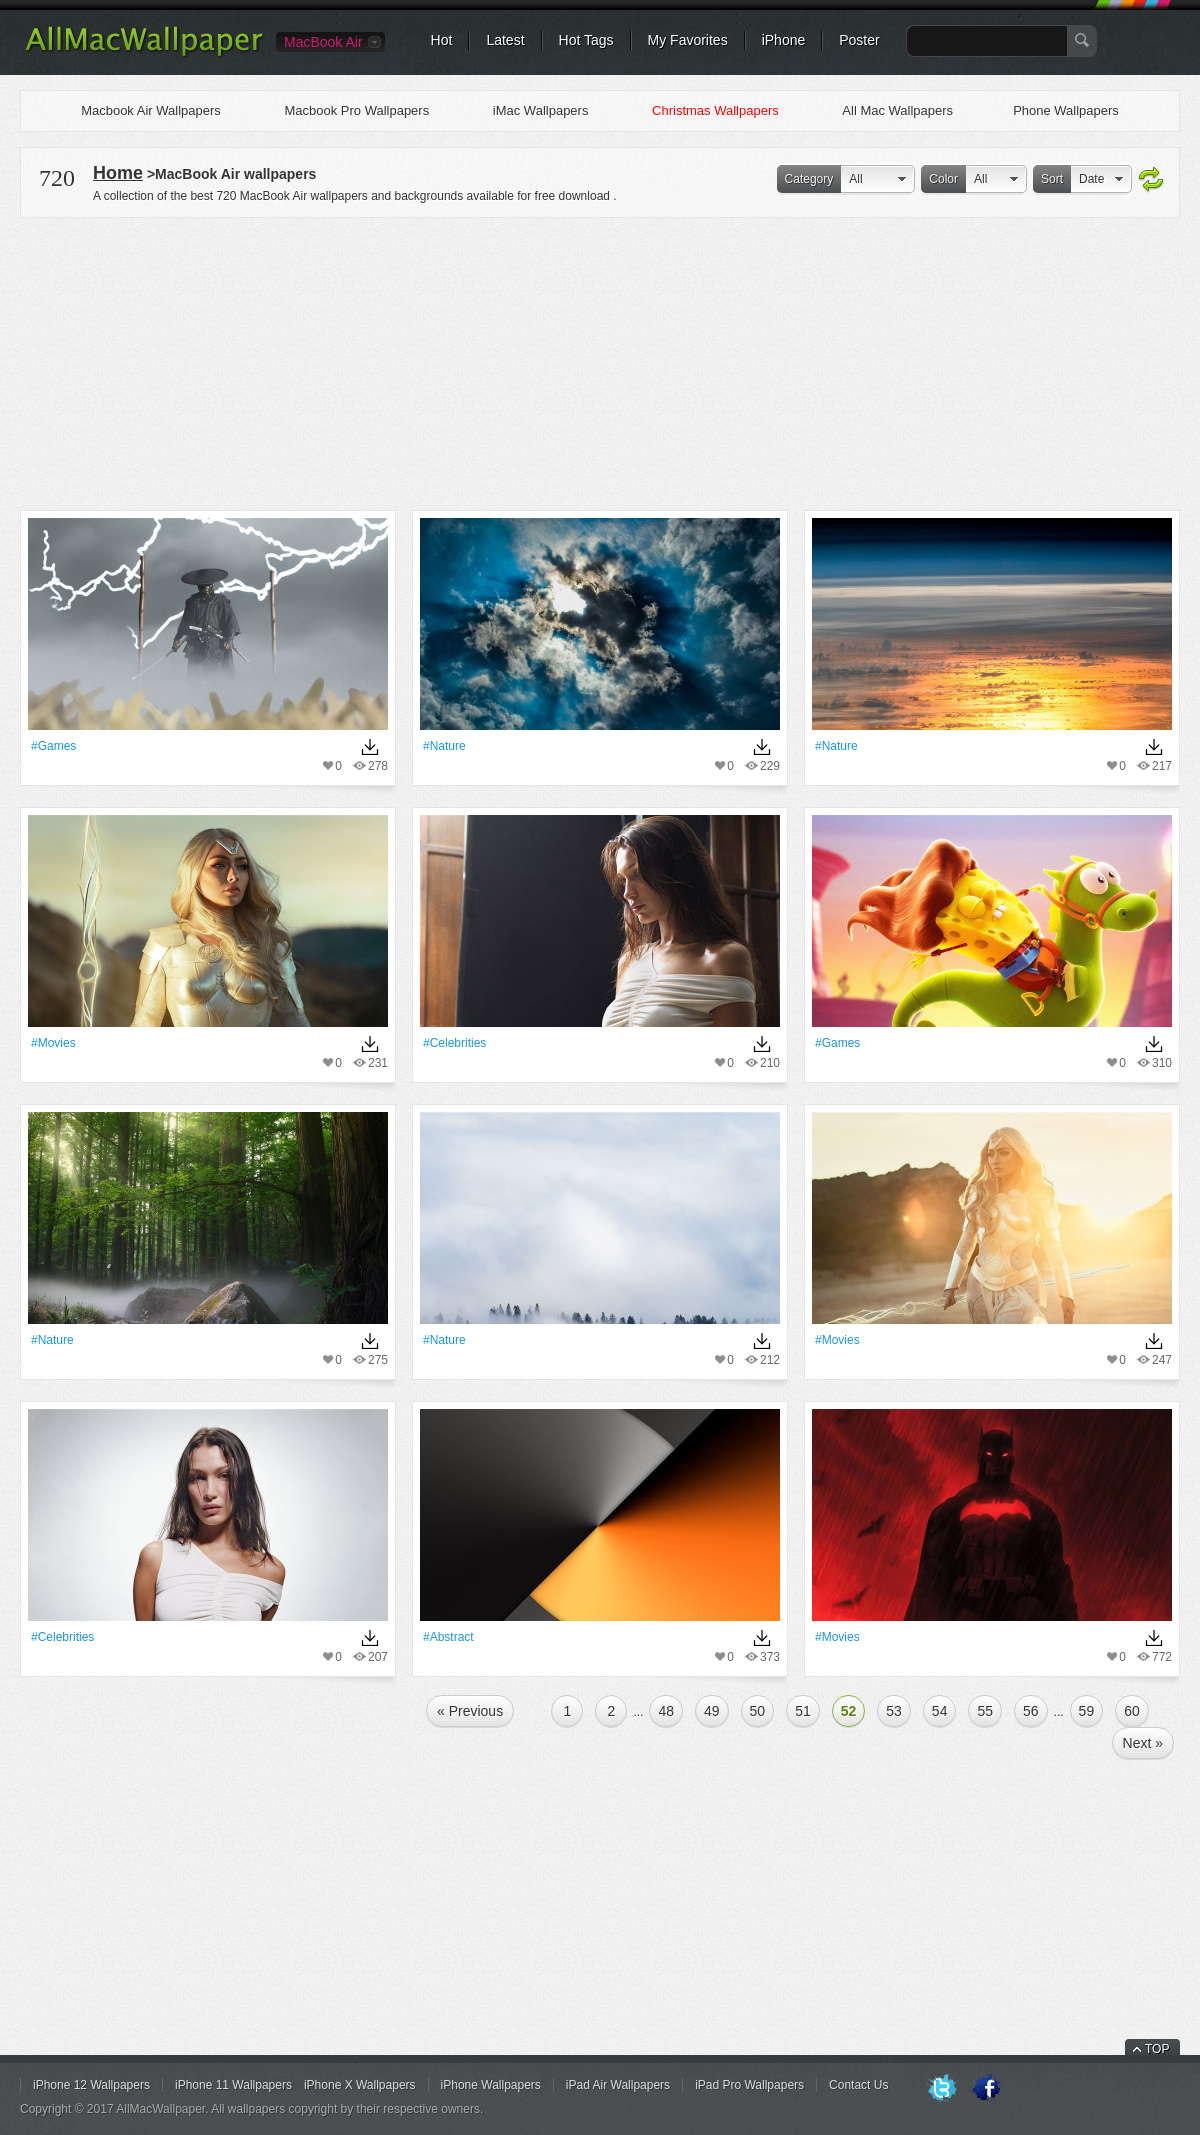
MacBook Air (323, 42)
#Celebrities (454, 1043)
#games (53, 746)
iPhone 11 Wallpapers (233, 2085)
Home (118, 173)
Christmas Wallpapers (715, 110)
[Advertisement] (600, 361)
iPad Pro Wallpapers (749, 2085)
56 (1031, 1711)
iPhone (784, 40)
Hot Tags (586, 40)
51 (803, 1711)
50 (758, 1711)
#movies (53, 1043)
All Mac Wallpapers (897, 110)
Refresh (1151, 180)
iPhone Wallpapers (491, 2085)
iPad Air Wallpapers (618, 2085)
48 (666, 1711)
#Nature (444, 746)
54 (940, 1711)
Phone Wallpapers (1066, 110)
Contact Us (858, 2085)
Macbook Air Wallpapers (151, 110)
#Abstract (448, 1637)
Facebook (986, 2089)
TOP (1157, 2049)
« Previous (470, 1711)
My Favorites (688, 40)
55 (985, 1711)
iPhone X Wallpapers (360, 2085)
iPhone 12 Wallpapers (91, 2085)
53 (894, 1711)
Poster (859, 40)
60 (1132, 1711)
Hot (442, 40)
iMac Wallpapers (541, 110)
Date (1091, 179)
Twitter (942, 2089)
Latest (505, 40)
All (855, 179)
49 (712, 1711)
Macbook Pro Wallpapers (356, 110)
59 (1087, 1711)
